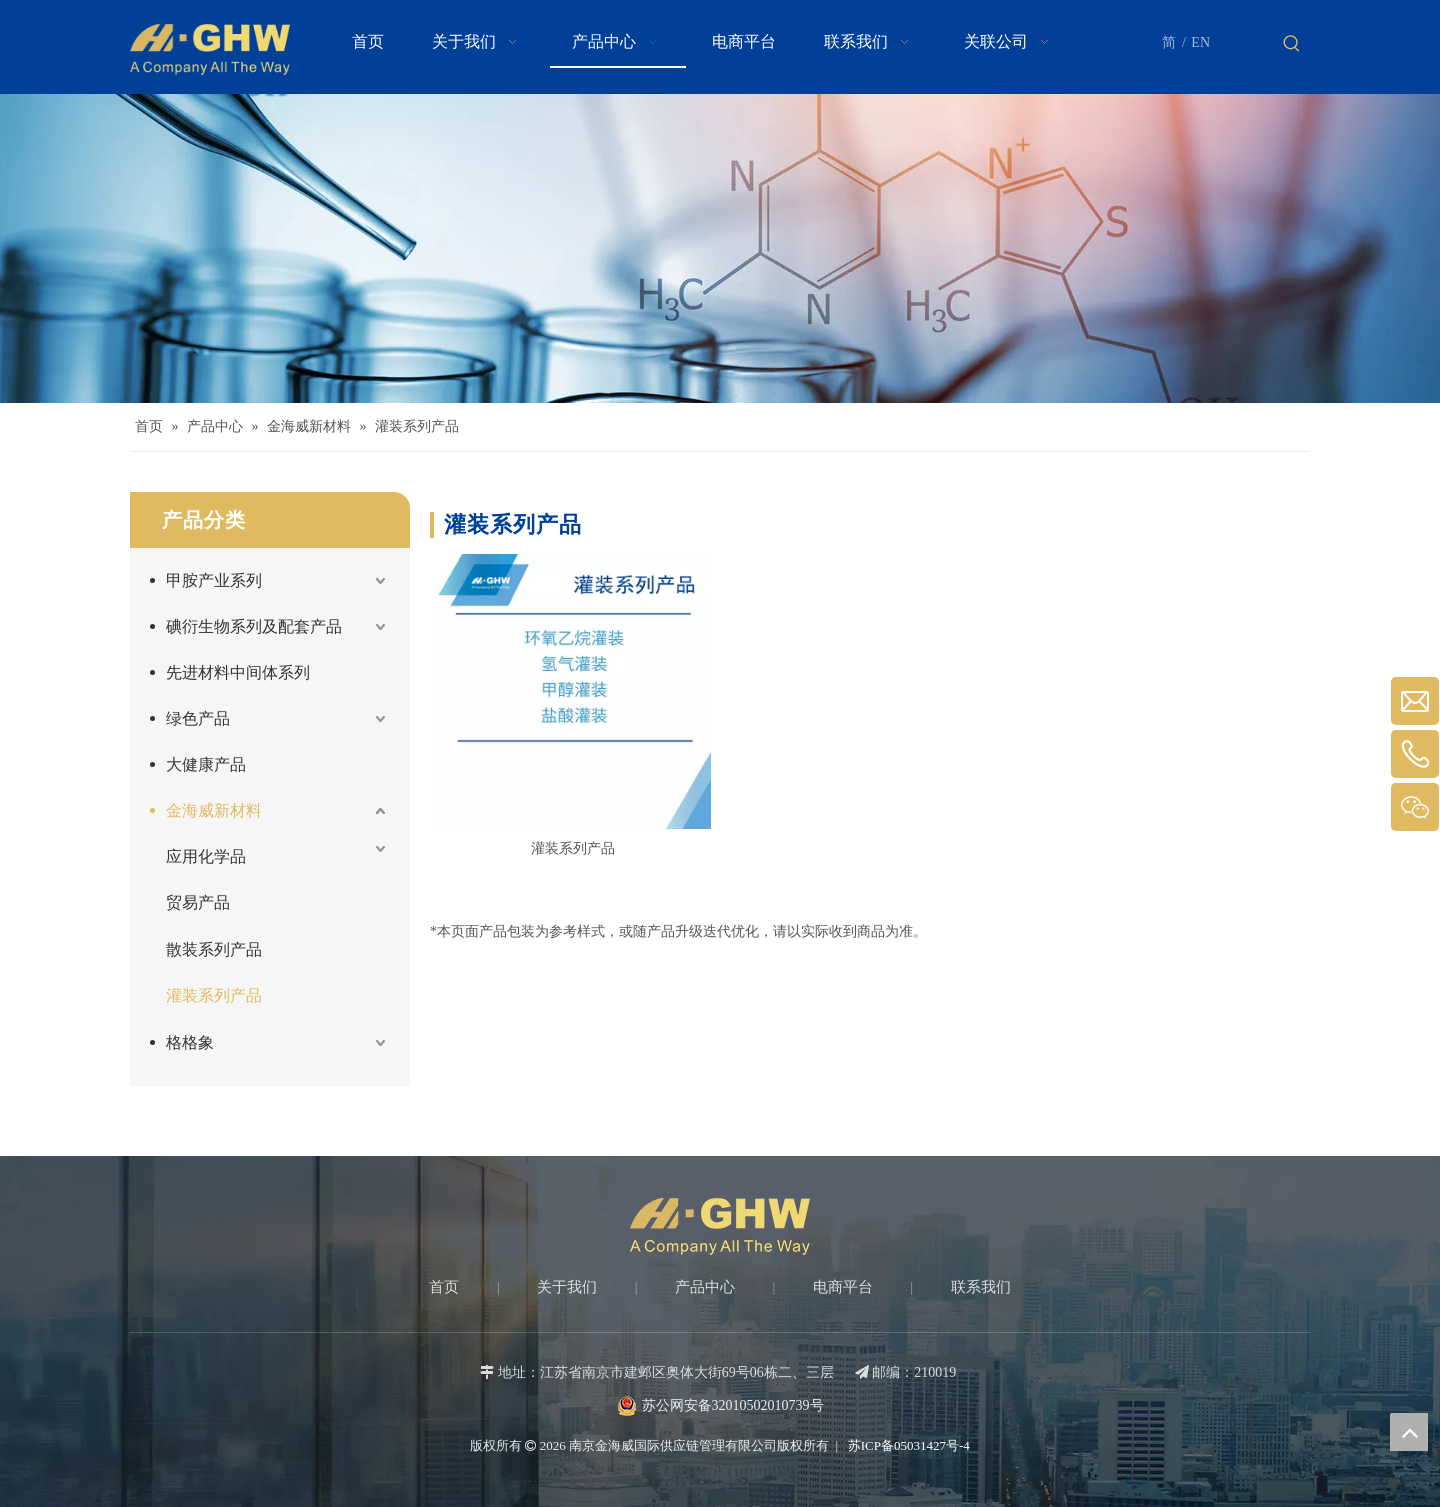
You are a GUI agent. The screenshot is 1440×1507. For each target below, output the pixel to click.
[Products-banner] (720, 248)
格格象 (190, 1042)
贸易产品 (198, 902)
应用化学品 (206, 856)
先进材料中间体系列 (238, 672)
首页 (444, 1287)
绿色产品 (198, 718)
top (1409, 1432)
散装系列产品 (214, 949)
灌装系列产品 (214, 995)
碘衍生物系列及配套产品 (254, 626)
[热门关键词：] (1292, 44)
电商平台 (843, 1287)
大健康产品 (206, 764)
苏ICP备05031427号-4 (907, 1445)
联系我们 (981, 1287)
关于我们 (567, 1287)
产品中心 (705, 1287)
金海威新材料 (214, 810)
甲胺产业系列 (214, 580)
